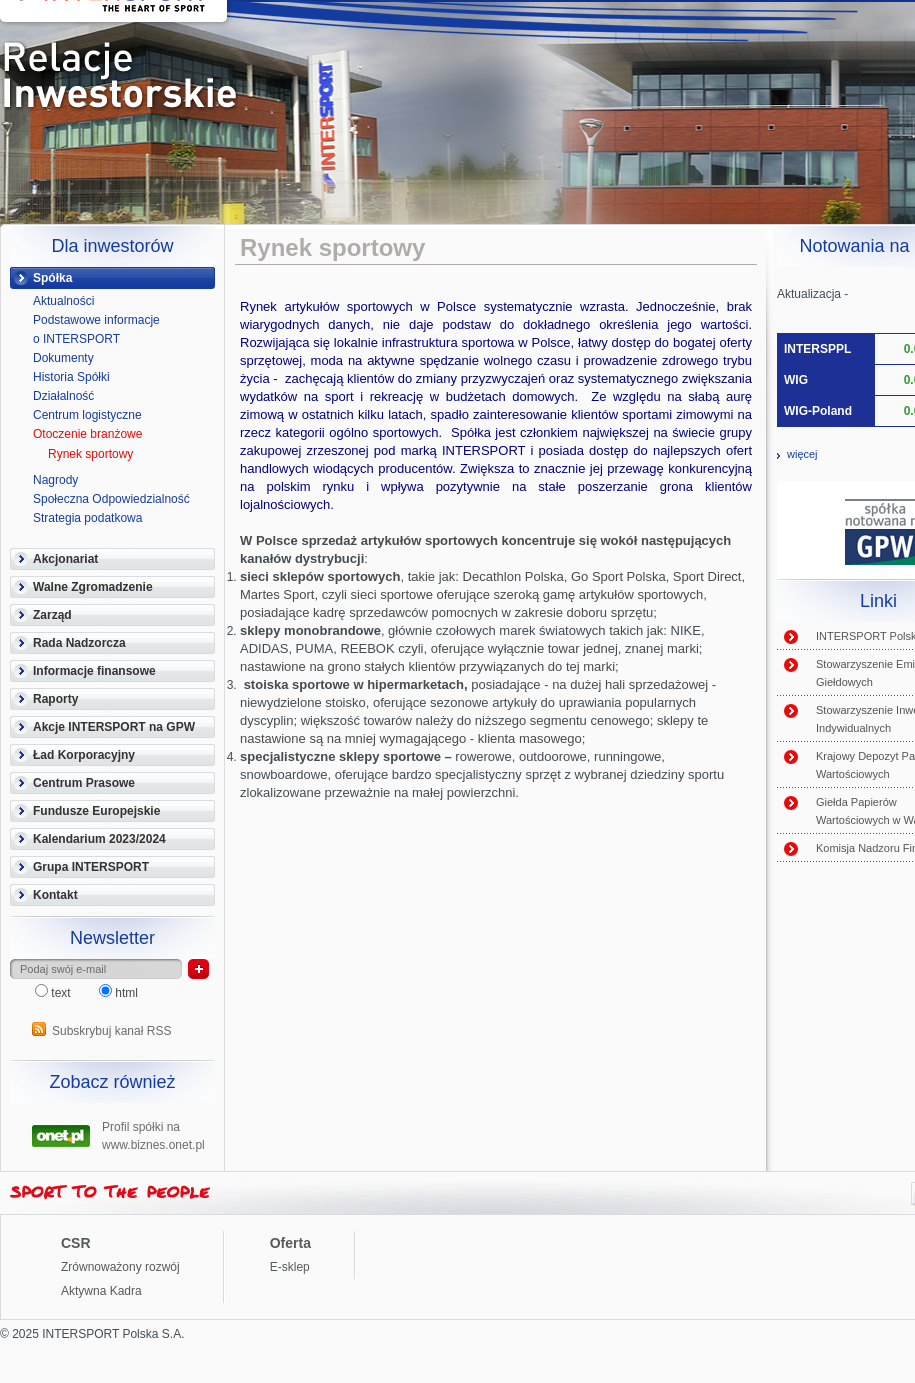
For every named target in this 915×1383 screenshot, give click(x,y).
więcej (802, 454)
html (118, 993)
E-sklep (290, 1267)
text (54, 993)
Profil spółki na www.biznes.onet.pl (153, 1134)
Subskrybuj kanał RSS (111, 1031)
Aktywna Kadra (101, 1291)
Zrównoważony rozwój (120, 1267)
